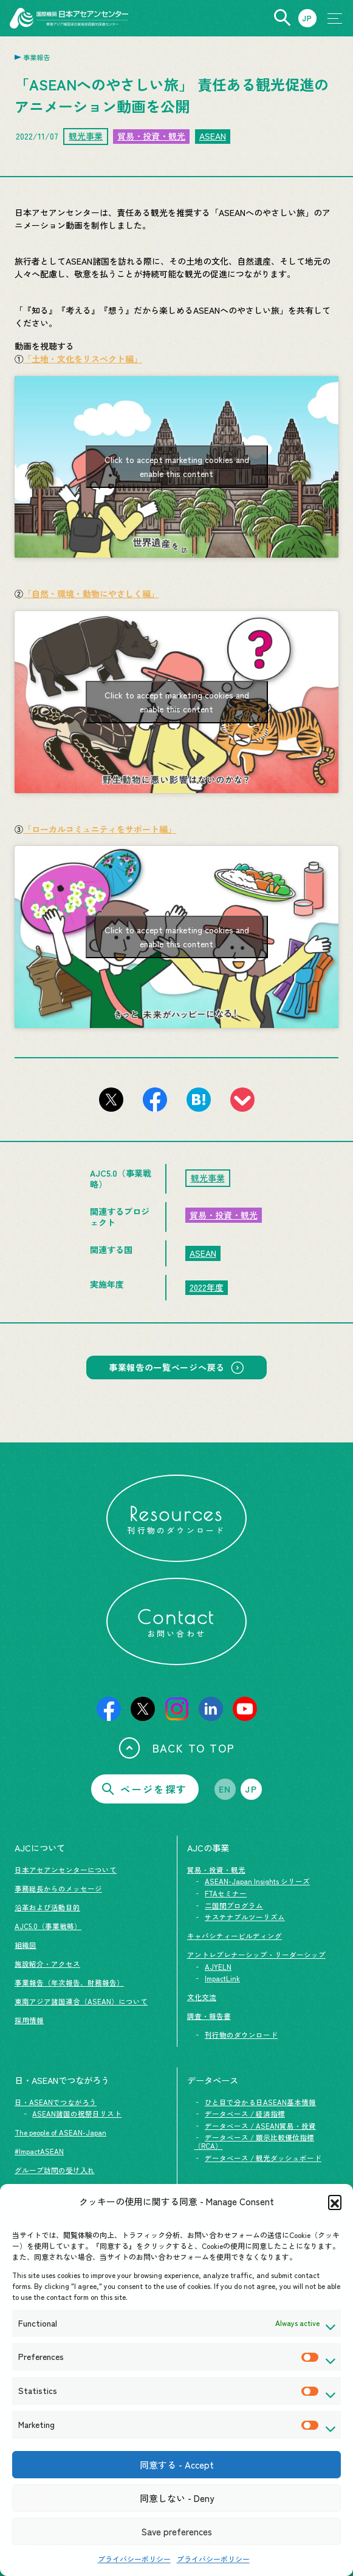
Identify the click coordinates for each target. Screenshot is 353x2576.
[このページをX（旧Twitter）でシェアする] (111, 1099)
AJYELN (218, 1967)
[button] (335, 2202)
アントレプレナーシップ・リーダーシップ (256, 1954)
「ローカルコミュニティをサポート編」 (99, 829)
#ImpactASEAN (39, 2151)
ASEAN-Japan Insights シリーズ (257, 1881)
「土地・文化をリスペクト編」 (82, 359)
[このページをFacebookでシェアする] (155, 1099)
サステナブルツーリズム (245, 1917)
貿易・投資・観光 (151, 136)
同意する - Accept (177, 2464)
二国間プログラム (234, 1905)
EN (225, 1789)
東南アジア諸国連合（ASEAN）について (81, 2001)
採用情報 (29, 2020)
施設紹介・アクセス (47, 1964)
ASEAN (212, 136)
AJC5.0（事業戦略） (48, 1926)
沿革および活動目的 (47, 1907)
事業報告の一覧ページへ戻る (167, 1367)
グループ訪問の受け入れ (55, 2170)
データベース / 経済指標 (245, 2113)
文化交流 (201, 1997)
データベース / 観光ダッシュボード (263, 2158)
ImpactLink (222, 1978)
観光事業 (86, 136)
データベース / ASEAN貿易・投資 (260, 2126)
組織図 (25, 1945)
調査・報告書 (209, 2016)
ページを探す (144, 1789)
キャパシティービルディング (234, 1936)
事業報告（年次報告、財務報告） (69, 1982)
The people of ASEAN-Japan (60, 2132)
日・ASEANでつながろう (56, 2102)
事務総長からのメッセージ (58, 1888)
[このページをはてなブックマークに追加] (199, 1099)
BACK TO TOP (176, 1748)
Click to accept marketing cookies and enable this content (177, 466)
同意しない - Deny (177, 2498)
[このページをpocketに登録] (242, 1099)
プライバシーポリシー (134, 2559)
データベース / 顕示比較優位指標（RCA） (254, 2141)
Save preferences (177, 2531)
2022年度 (207, 1287)
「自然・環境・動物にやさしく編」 (91, 593)
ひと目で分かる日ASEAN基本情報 (260, 2102)
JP (251, 1789)
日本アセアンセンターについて (66, 1870)
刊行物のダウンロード (241, 2035)
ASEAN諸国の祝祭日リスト (77, 2113)
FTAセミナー (226, 1893)
